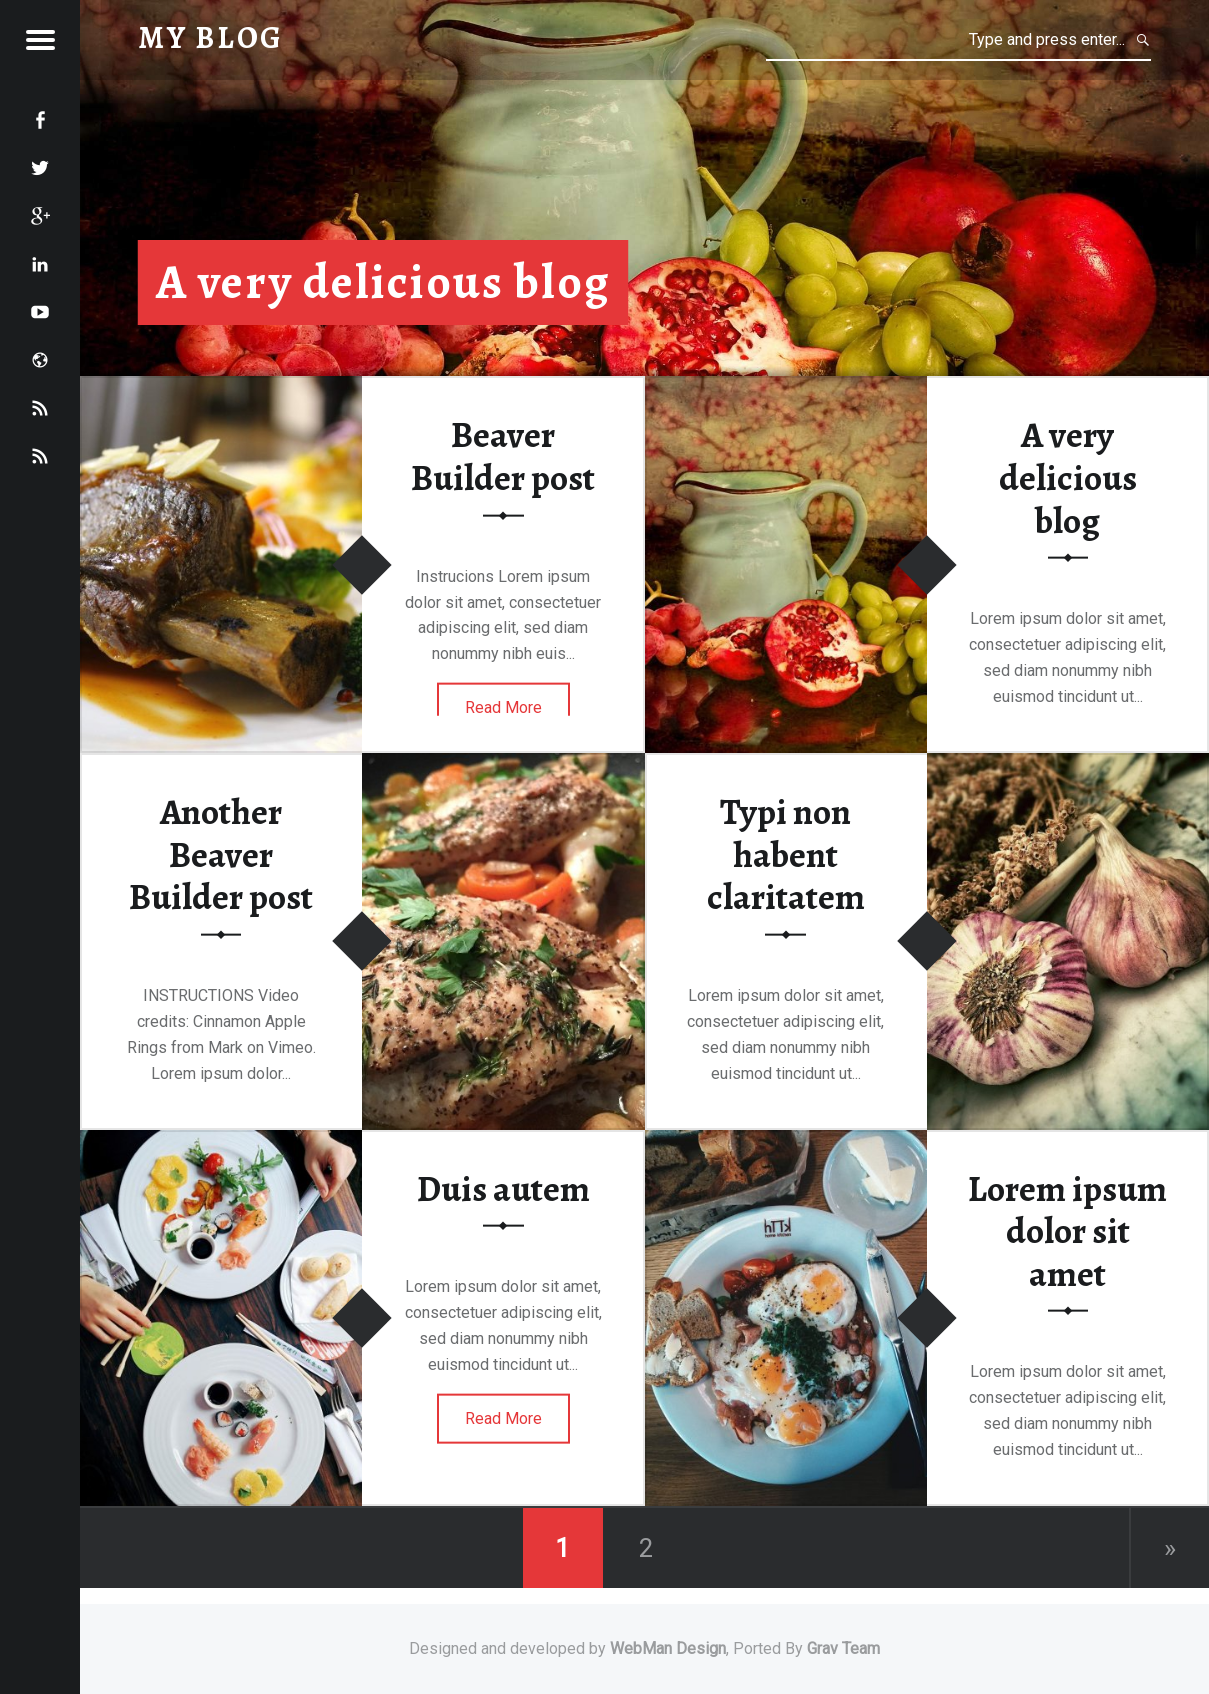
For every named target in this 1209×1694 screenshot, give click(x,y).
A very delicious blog (383, 282)
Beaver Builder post (503, 456)
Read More (503, 707)
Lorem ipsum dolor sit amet (1067, 1230)
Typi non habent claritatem (786, 854)
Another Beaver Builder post (221, 854)
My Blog (211, 37)
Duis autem (503, 1188)
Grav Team (843, 1648)
